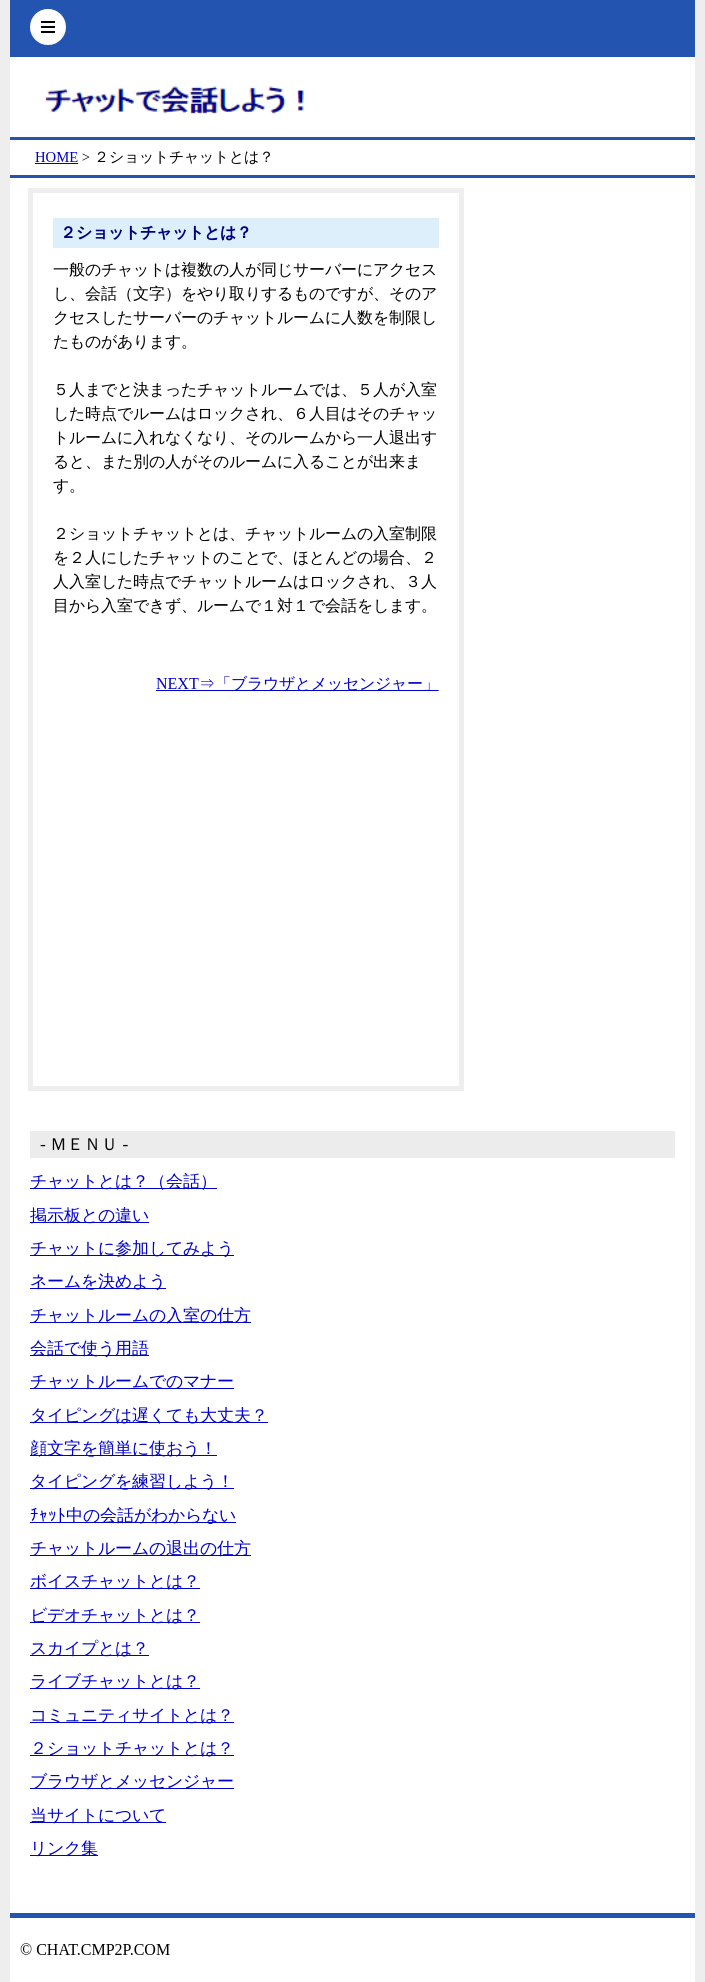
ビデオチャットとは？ (115, 1615)
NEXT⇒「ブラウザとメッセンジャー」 (297, 683)
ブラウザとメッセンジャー (132, 1781)
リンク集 (64, 1848)
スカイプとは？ (89, 1648)
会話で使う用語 (89, 1348)
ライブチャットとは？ (115, 1681)
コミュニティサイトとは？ (132, 1715)
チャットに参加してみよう (132, 1248)
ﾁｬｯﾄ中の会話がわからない (133, 1515)
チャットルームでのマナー (132, 1381)
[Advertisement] (246, 916)
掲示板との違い (89, 1215)
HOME (56, 157)
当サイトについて (98, 1815)
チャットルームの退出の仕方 (140, 1548)
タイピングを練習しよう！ (132, 1481)
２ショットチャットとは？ (132, 1748)
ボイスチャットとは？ (115, 1581)
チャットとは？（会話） (123, 1181)
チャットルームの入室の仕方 (140, 1315)
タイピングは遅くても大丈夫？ (149, 1415)
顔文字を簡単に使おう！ (123, 1448)
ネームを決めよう (98, 1281)
